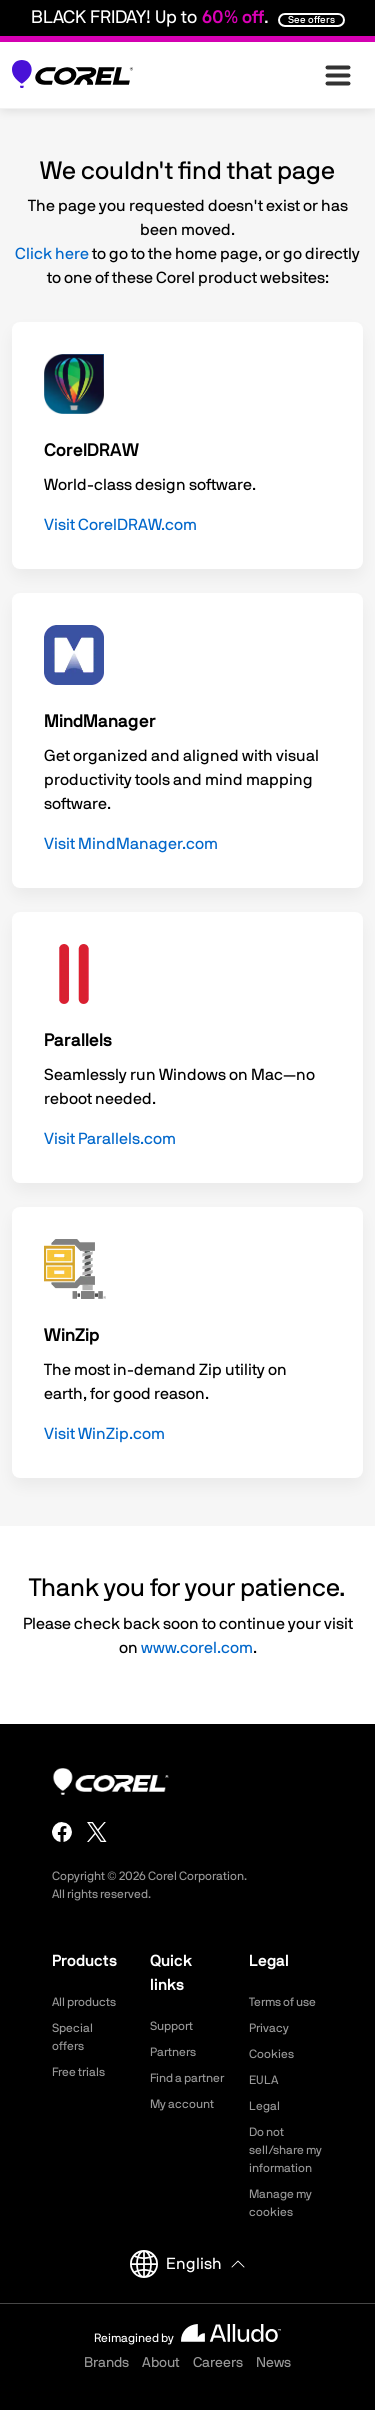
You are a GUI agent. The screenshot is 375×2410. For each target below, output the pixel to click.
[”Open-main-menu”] (338, 75)
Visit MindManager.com (131, 844)
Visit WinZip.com (104, 1434)
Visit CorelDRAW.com (120, 525)
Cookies (271, 2054)
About (161, 2363)
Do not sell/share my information (285, 2150)
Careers (218, 2363)
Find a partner (187, 2078)
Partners (173, 2052)
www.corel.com (197, 1648)
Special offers (72, 2037)
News (273, 2363)
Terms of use (282, 2002)
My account (182, 2104)
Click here (52, 254)
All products (84, 2002)
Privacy (269, 2028)
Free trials (78, 2072)
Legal (264, 2106)
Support (171, 2026)
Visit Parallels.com (110, 1139)
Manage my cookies (280, 2203)
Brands (106, 2363)
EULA (263, 2080)
